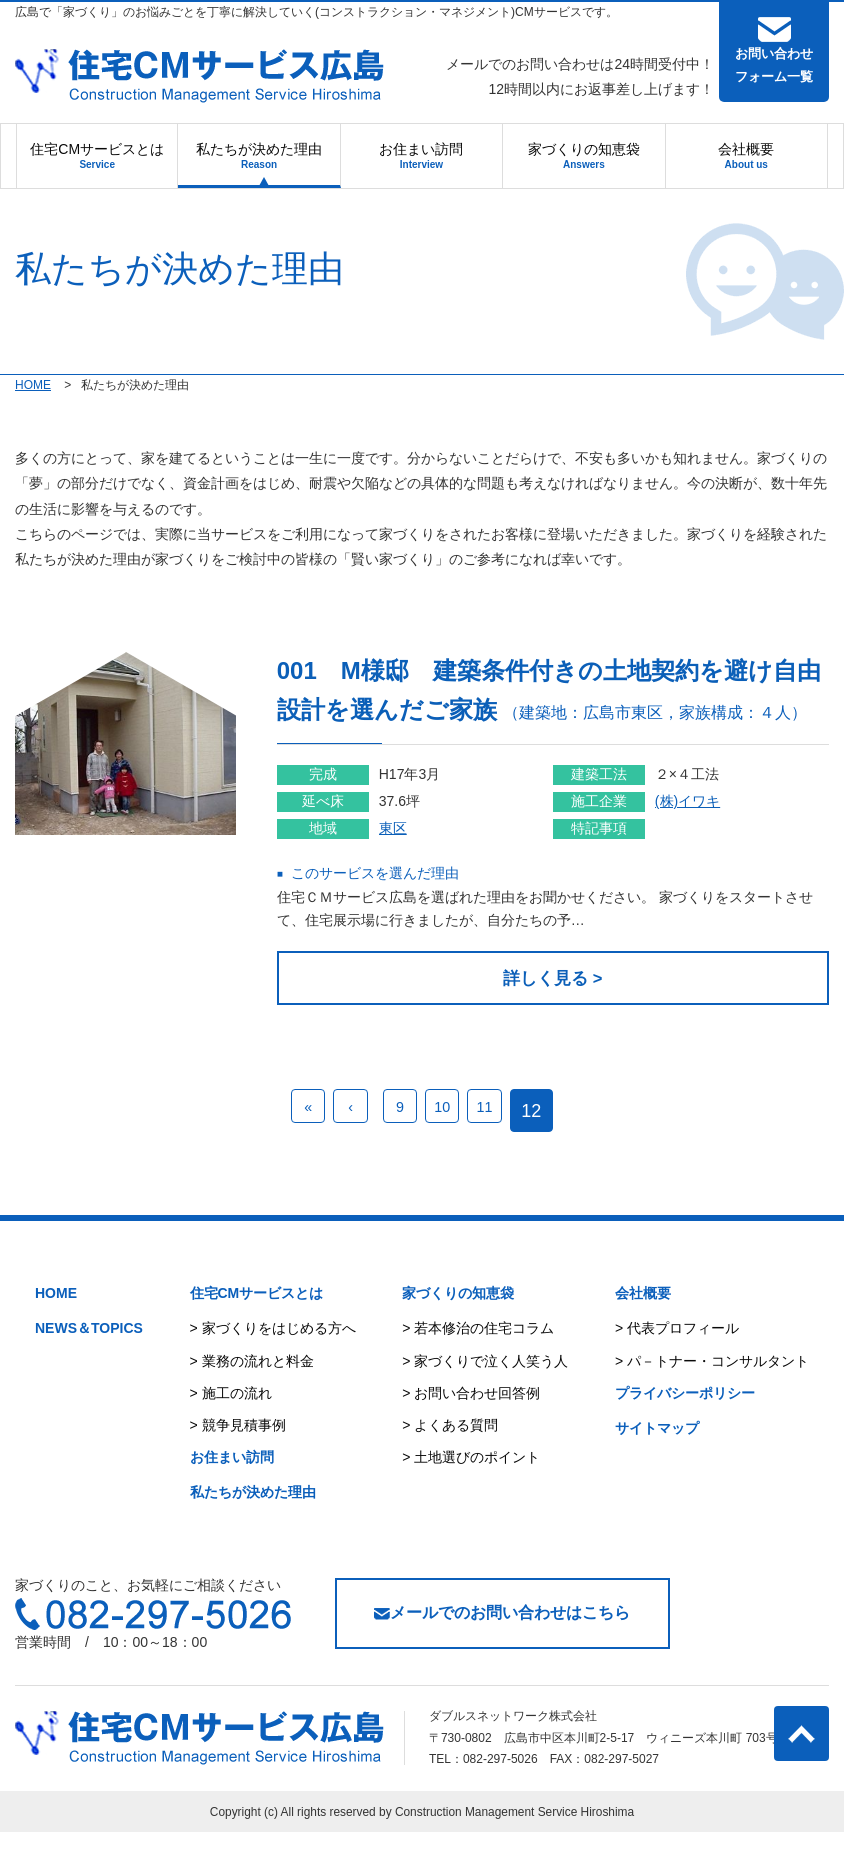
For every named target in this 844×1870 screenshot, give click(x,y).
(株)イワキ (712, 839)
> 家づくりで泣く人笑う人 (485, 1399)
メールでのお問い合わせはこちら (502, 1651)
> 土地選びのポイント (471, 1496)
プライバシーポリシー (685, 1431)
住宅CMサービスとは (97, 155)
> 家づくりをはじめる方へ (273, 1367)
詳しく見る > (578, 1016)
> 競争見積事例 (238, 1463)
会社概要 (746, 155)
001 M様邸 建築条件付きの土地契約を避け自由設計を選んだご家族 (575, 708)
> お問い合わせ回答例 (471, 1431)
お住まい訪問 (421, 155)
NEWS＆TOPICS (89, 1367)
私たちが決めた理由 (259, 155)
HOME (56, 1332)
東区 (443, 866)
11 (512, 1149)
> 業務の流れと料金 (252, 1399)
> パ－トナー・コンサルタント (712, 1399)
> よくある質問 (450, 1463)
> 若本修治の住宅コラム (478, 1367)
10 (461, 1149)
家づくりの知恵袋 (584, 155)
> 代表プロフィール (677, 1367)
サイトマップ (657, 1466)
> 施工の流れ (231, 1431)
